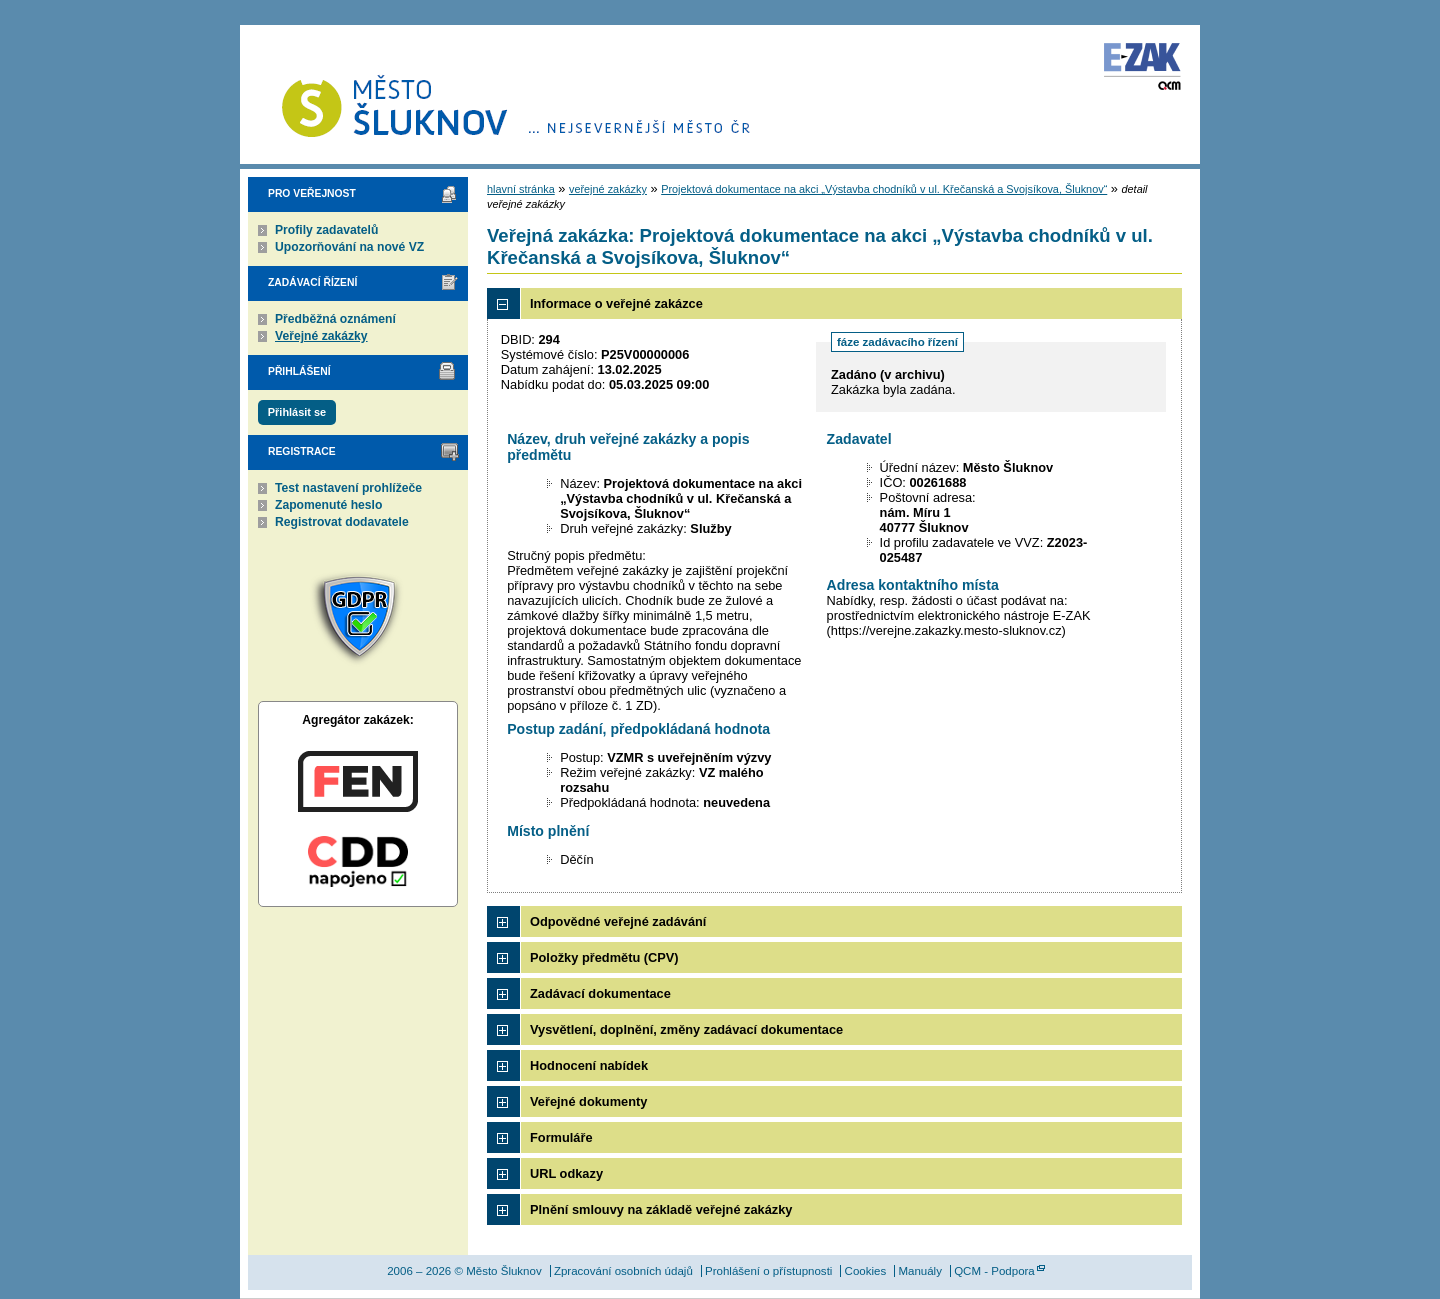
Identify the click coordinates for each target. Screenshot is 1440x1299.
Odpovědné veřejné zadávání (618, 921)
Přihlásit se (297, 412)
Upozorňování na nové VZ (349, 247)
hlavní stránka (521, 189)
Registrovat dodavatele (342, 522)
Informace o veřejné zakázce (616, 303)
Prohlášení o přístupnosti (768, 1271)
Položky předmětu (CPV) (604, 957)
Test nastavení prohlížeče (348, 488)
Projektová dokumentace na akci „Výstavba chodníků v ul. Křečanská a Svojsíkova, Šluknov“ (884, 189)
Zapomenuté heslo (328, 505)
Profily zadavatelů (326, 230)
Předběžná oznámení (335, 319)
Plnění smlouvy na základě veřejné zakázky (661, 1209)
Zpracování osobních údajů (623, 1271)
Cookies (866, 1271)
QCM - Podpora (994, 1271)
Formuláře (561, 1137)
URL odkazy (566, 1173)
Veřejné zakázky (321, 336)
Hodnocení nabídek (589, 1065)
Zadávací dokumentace (600, 993)
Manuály (920, 1271)
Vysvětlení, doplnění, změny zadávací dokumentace (686, 1029)
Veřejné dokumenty (588, 1101)
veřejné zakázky (608, 189)
